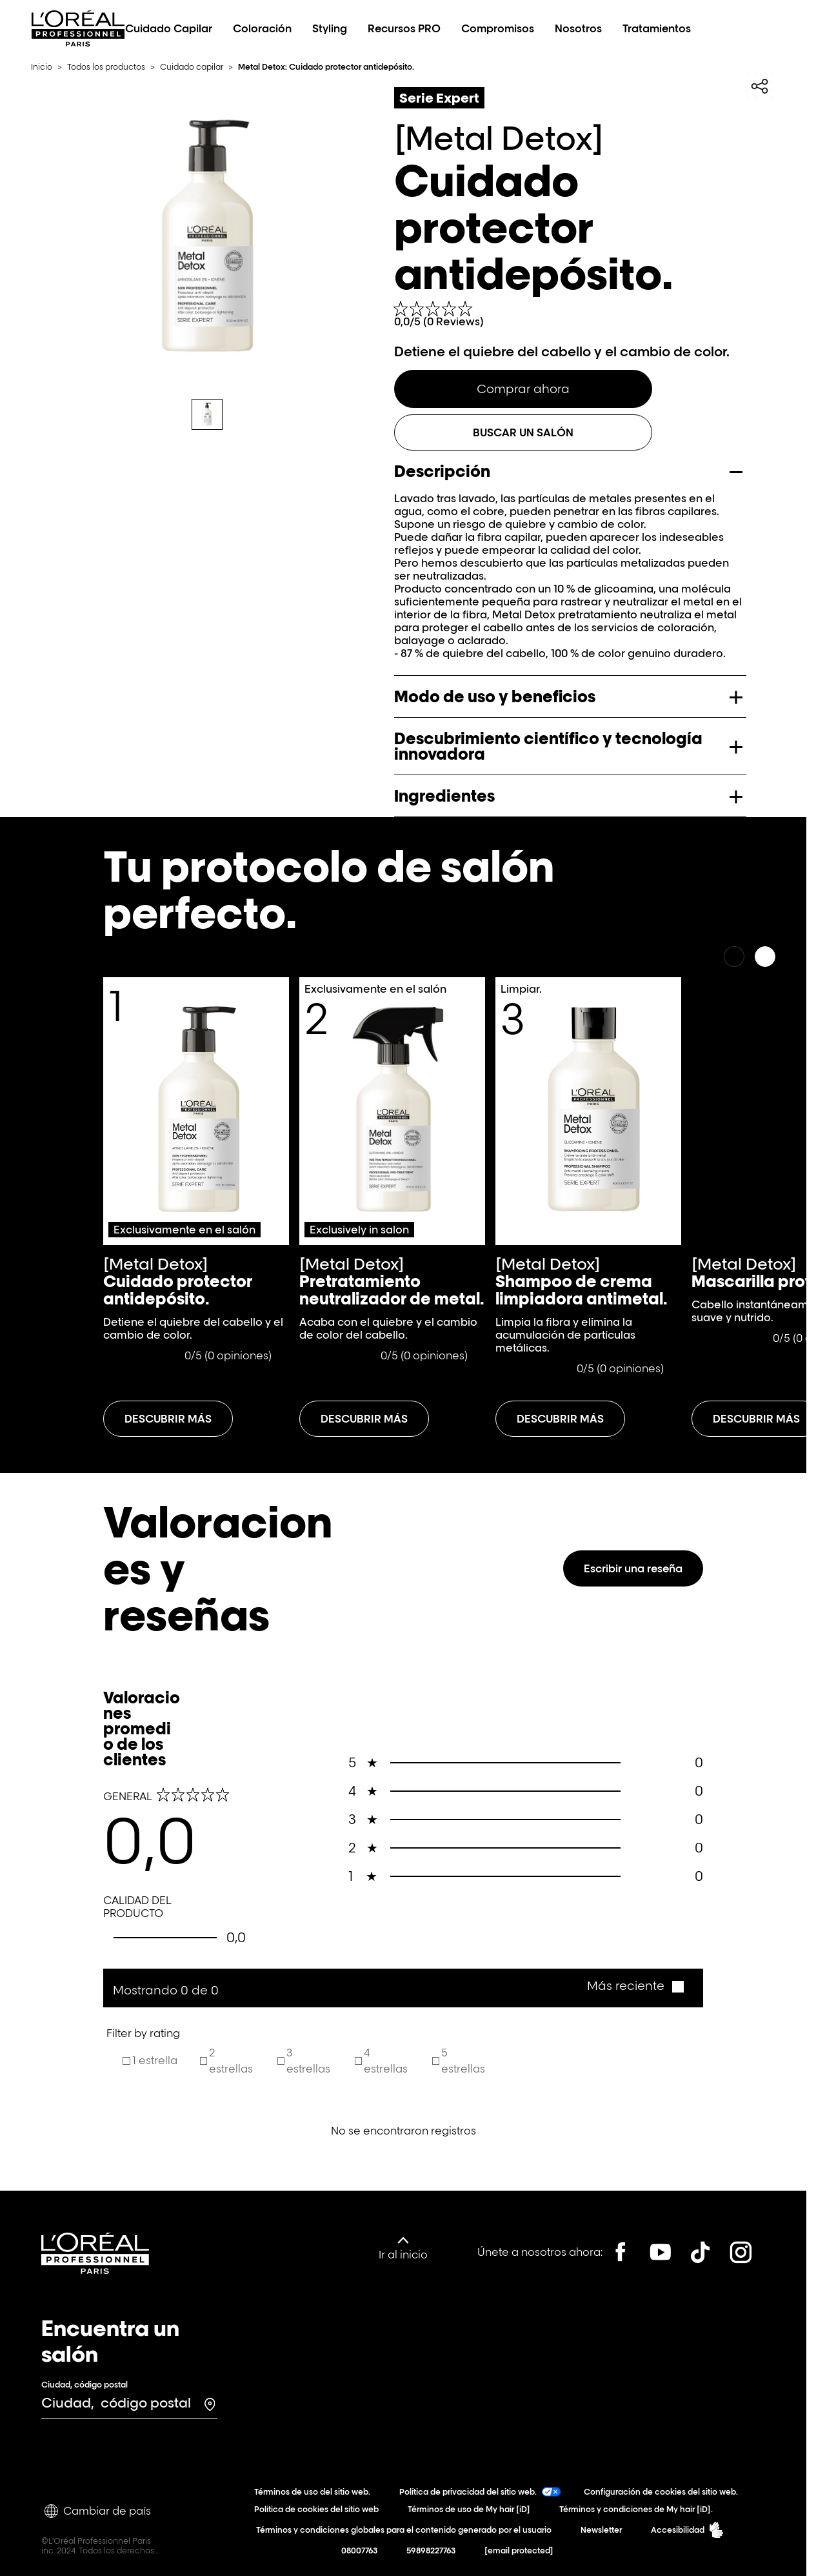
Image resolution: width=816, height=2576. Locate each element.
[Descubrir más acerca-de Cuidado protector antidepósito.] (168, 1419)
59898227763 (433, 2550)
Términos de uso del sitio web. (315, 2492)
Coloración (262, 28)
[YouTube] (660, 2252)
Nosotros (578, 28)
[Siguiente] (765, 956)
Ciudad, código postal (84, 2384)
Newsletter (604, 2530)
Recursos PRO (404, 28)
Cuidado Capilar (168, 28)
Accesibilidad (687, 2530)
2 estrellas (231, 2060)
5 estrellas (463, 2060)
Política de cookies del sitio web (319, 2509)
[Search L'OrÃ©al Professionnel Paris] (738, 28)
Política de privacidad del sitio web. (480, 2492)
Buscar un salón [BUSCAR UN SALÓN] (523, 432)
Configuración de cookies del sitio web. (664, 2492)
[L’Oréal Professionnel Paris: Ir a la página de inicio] (78, 42)
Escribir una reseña (633, 1568)
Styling (329, 28)
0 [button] (525, 1762)
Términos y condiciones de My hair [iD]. (639, 2509)
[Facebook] (620, 2252)
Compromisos (497, 28)
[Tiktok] (700, 2252)
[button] (634, 1985)
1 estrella (154, 2060)
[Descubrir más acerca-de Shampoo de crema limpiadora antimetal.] (560, 1419)
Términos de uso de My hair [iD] (472, 2509)
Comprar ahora (523, 388)
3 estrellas (308, 2060)
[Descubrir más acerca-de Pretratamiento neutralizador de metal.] (364, 1419)
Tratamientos (656, 28)
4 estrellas (386, 2060)
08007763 (362, 2550)
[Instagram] (740, 2252)
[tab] (207, 414)
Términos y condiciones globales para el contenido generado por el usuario (405, 2530)
